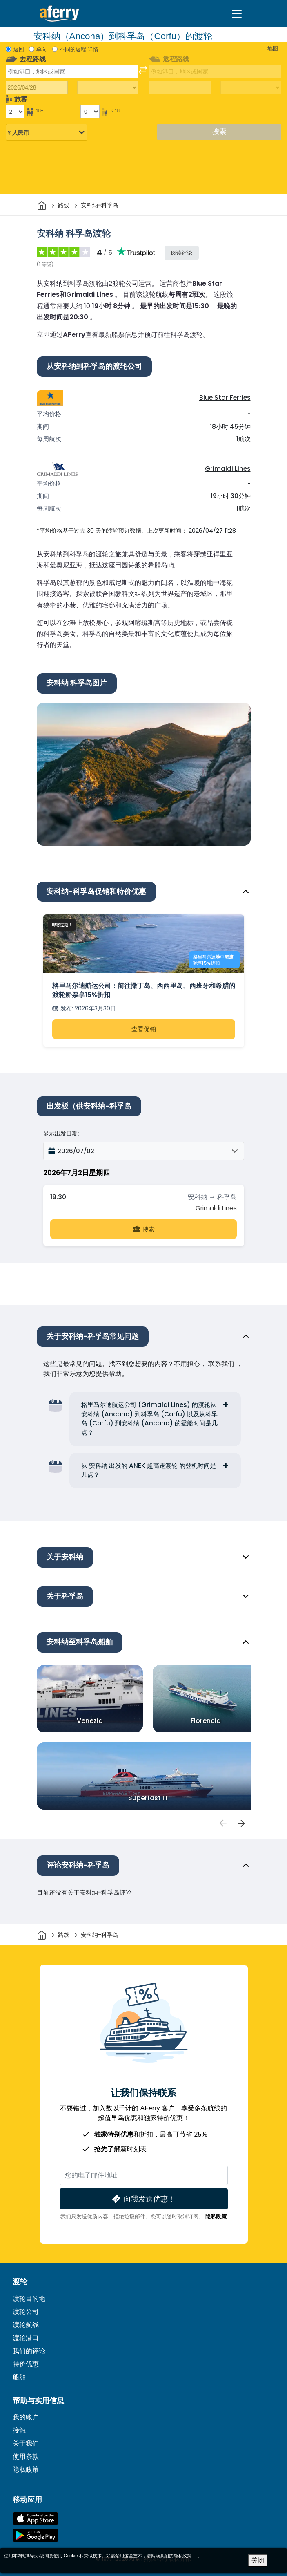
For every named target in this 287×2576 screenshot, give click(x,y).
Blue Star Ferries (225, 397)
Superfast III (147, 1798)
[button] (143, 1151)
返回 (18, 49)
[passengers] (223, 1823)
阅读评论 (181, 252)
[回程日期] (180, 87)
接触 (19, 2430)
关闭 (257, 2560)
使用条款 (26, 2456)
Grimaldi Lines (228, 468)
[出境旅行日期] (37, 87)
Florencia (206, 1721)
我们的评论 (29, 2351)
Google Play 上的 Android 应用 (35, 2535)
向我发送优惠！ (143, 2199)
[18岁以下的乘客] (89, 111)
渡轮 (20, 2282)
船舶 (19, 2377)
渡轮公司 (26, 2311)
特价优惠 (26, 2364)
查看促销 (143, 1029)
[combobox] (72, 71)
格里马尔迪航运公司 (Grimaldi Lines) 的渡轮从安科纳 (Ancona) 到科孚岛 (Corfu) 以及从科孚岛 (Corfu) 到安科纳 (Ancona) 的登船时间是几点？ (149, 1418)
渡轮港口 (26, 2338)
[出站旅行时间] (107, 88)
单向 (41, 49)
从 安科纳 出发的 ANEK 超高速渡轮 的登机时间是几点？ (148, 1470)
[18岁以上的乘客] (15, 111)
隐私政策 (216, 2216)
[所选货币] (46, 132)
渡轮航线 (26, 2325)
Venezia (90, 1721)
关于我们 (26, 2443)
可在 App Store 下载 (35, 2518)
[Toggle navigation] (237, 14)
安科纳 (197, 1197)
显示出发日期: (61, 1133)
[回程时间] (250, 88)
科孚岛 (227, 1197)
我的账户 (26, 2417)
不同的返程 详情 (79, 49)
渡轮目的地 (29, 2298)
